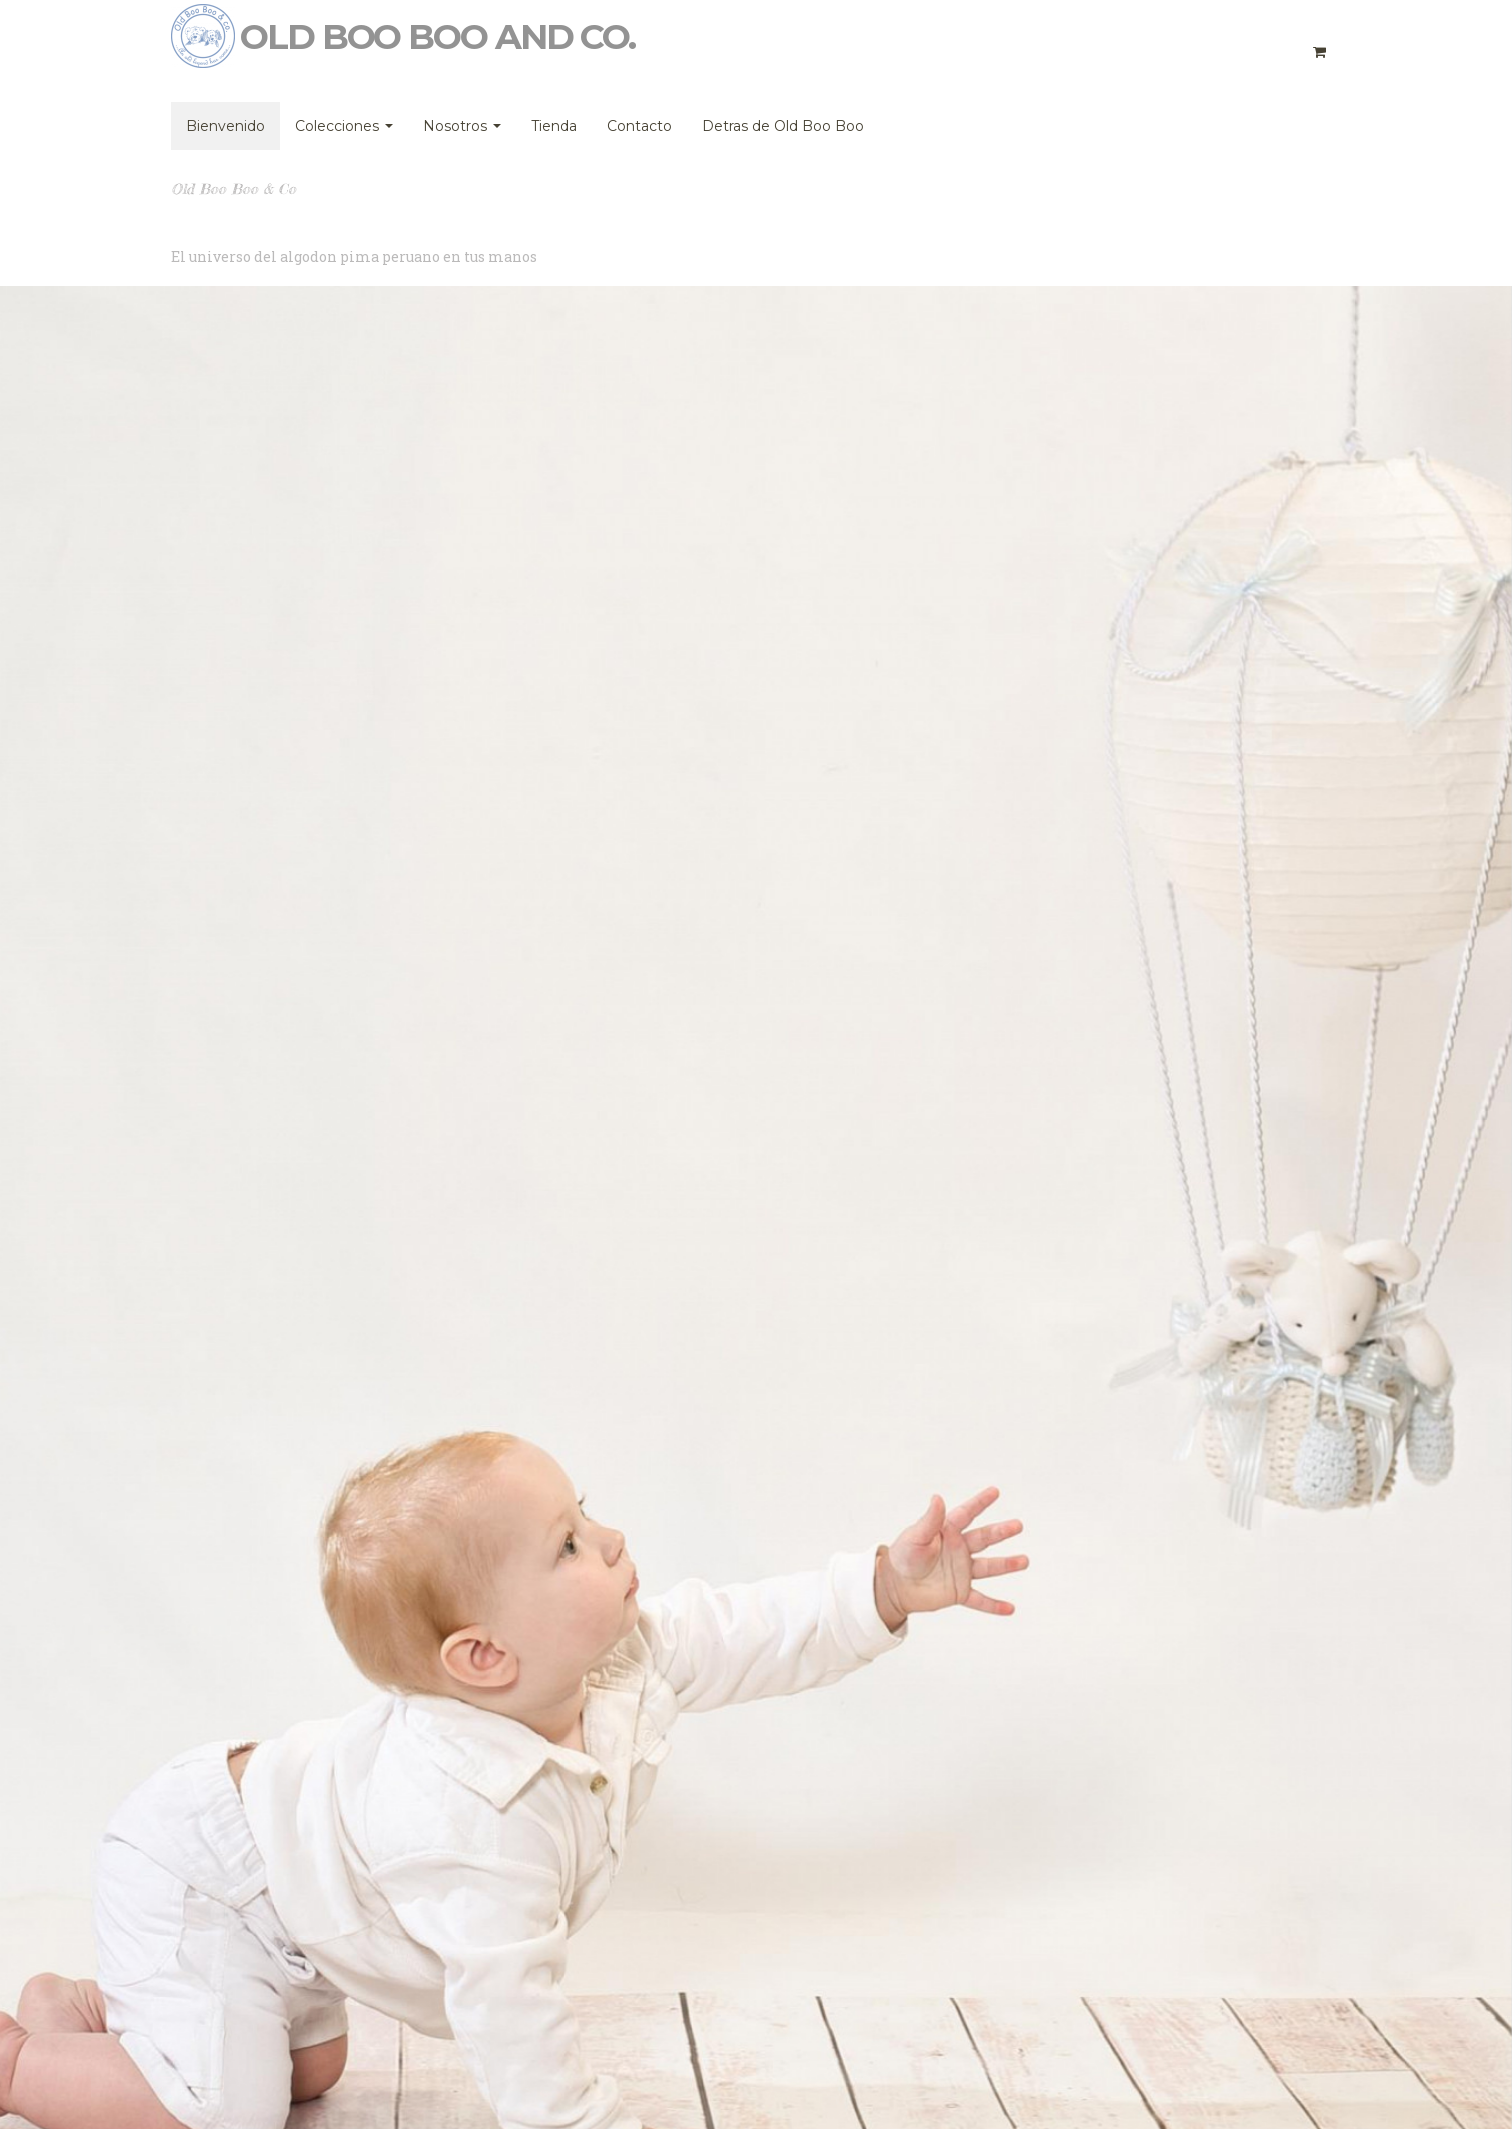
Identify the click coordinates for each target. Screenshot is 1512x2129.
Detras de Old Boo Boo (783, 126)
